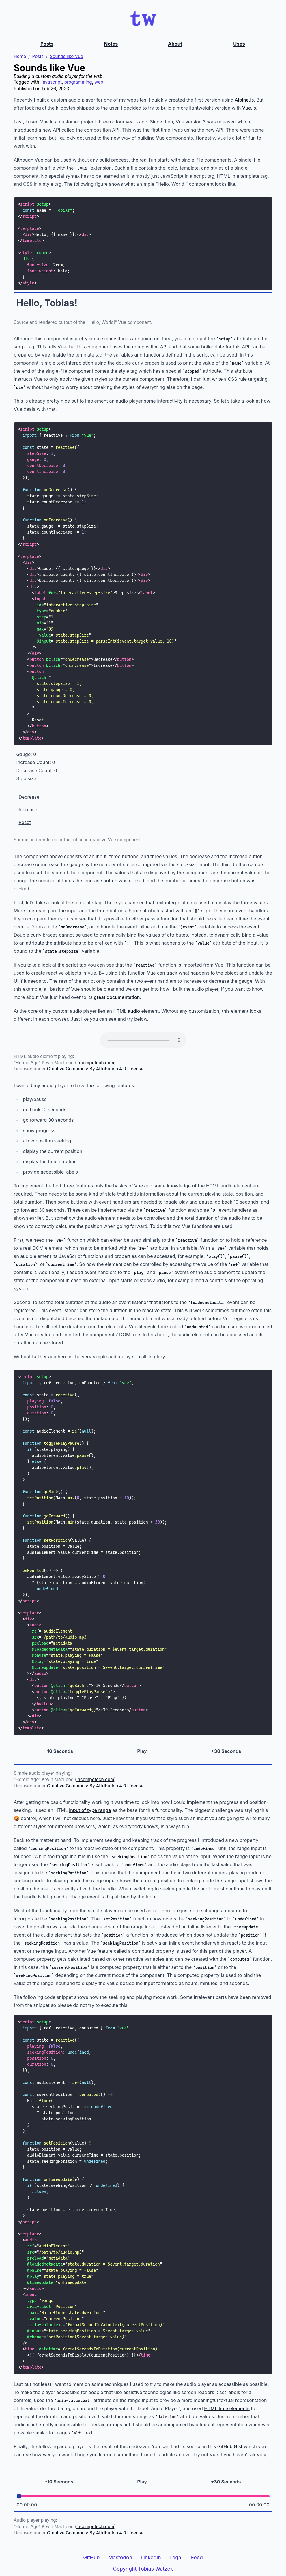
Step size (26, 779)
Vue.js (249, 108)
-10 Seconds (59, 1752)
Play (142, 1752)
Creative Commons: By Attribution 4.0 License (95, 1069)
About (174, 44)
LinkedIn (151, 2557)
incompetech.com (95, 1063)
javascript (51, 82)
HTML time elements (227, 2409)
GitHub (91, 2557)
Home (20, 56)
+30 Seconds (226, 1752)
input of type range (90, 1811)
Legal (175, 2557)
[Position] (143, 2496)
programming (78, 82)
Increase (28, 810)
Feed (197, 2557)
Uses (239, 44)
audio (134, 1011)
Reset (25, 823)
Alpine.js (244, 100)
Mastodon (120, 2557)
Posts (47, 44)
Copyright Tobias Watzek (143, 2569)
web (98, 82)
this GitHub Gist (225, 2447)
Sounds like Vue (66, 56)
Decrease (29, 797)
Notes (111, 44)
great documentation (117, 998)
